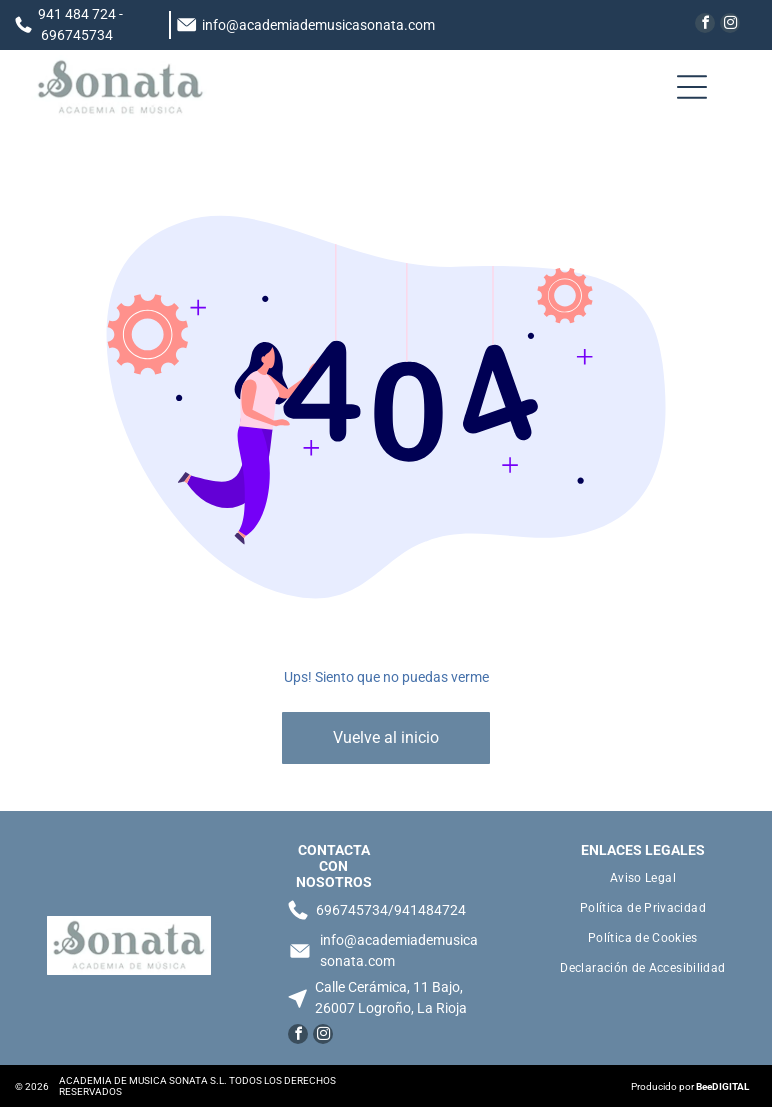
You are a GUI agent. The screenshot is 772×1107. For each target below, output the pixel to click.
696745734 (77, 35)
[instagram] (730, 25)
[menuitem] (642, 878)
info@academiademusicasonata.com (318, 25)
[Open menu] (692, 87)
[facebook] (705, 25)
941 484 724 (77, 14)
